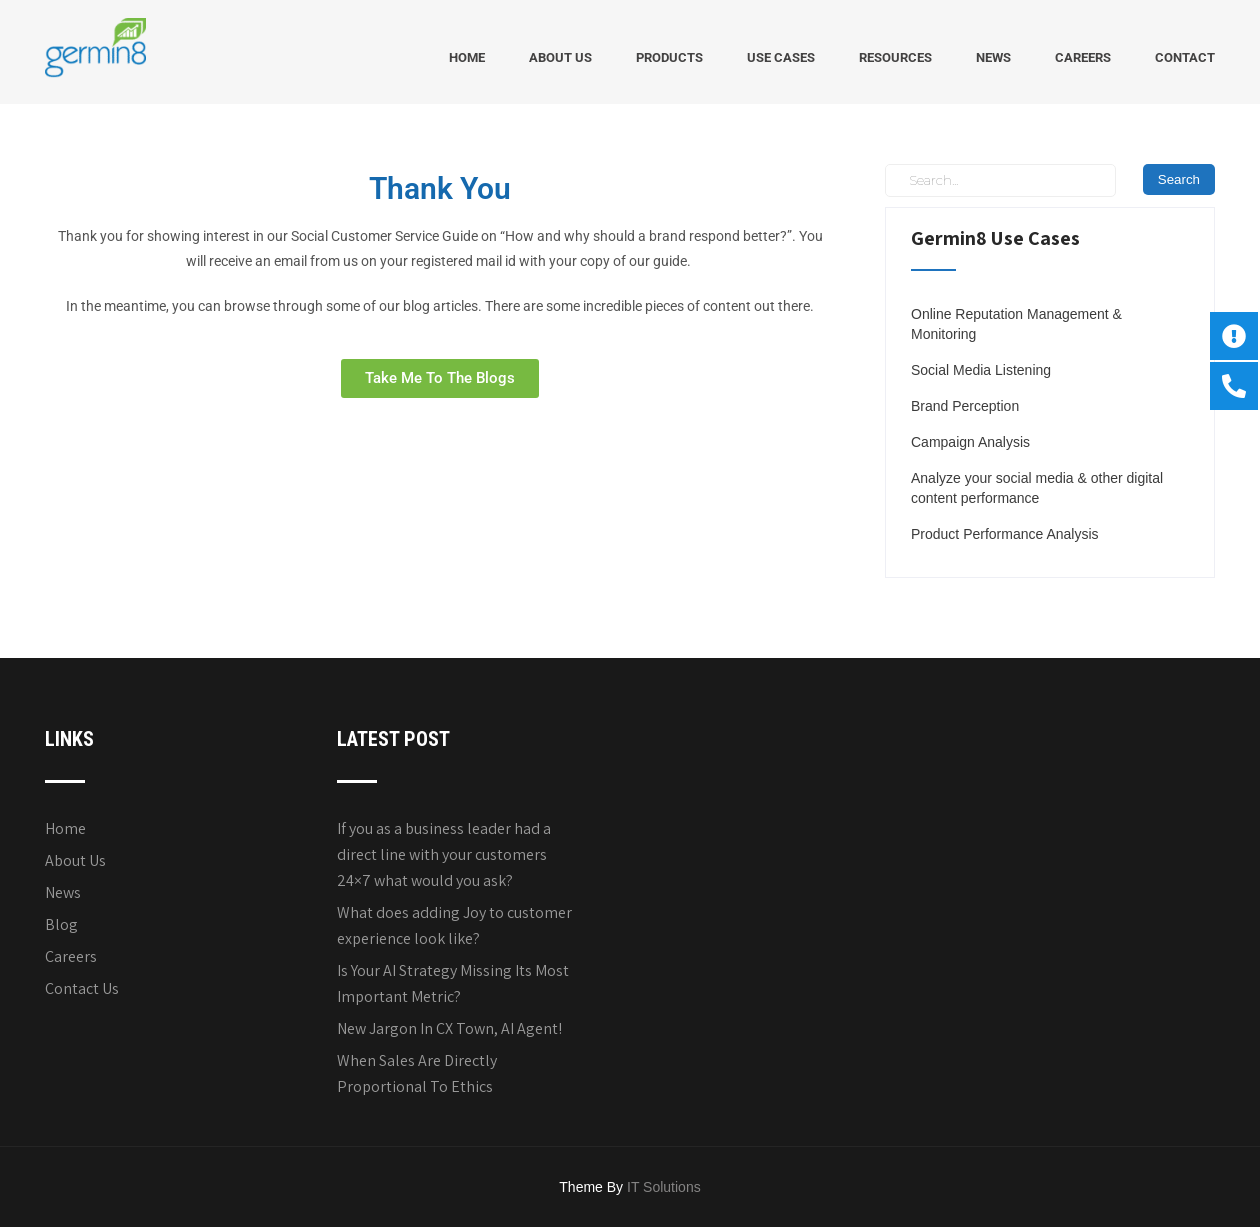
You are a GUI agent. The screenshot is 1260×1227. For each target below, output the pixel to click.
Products (669, 57)
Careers (1083, 57)
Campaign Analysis (970, 442)
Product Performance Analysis (1005, 534)
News (993, 57)
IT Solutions (664, 1187)
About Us (560, 57)
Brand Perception (965, 406)
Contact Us (82, 988)
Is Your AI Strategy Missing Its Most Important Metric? (453, 983)
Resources (895, 57)
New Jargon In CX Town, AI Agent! (449, 1028)
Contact (1185, 57)
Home (467, 57)
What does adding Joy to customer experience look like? (454, 925)
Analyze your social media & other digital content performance (1037, 488)
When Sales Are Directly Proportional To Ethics (417, 1073)
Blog (61, 924)
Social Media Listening (981, 370)
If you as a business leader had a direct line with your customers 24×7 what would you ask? (444, 854)
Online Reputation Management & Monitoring (1016, 324)
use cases (781, 57)
